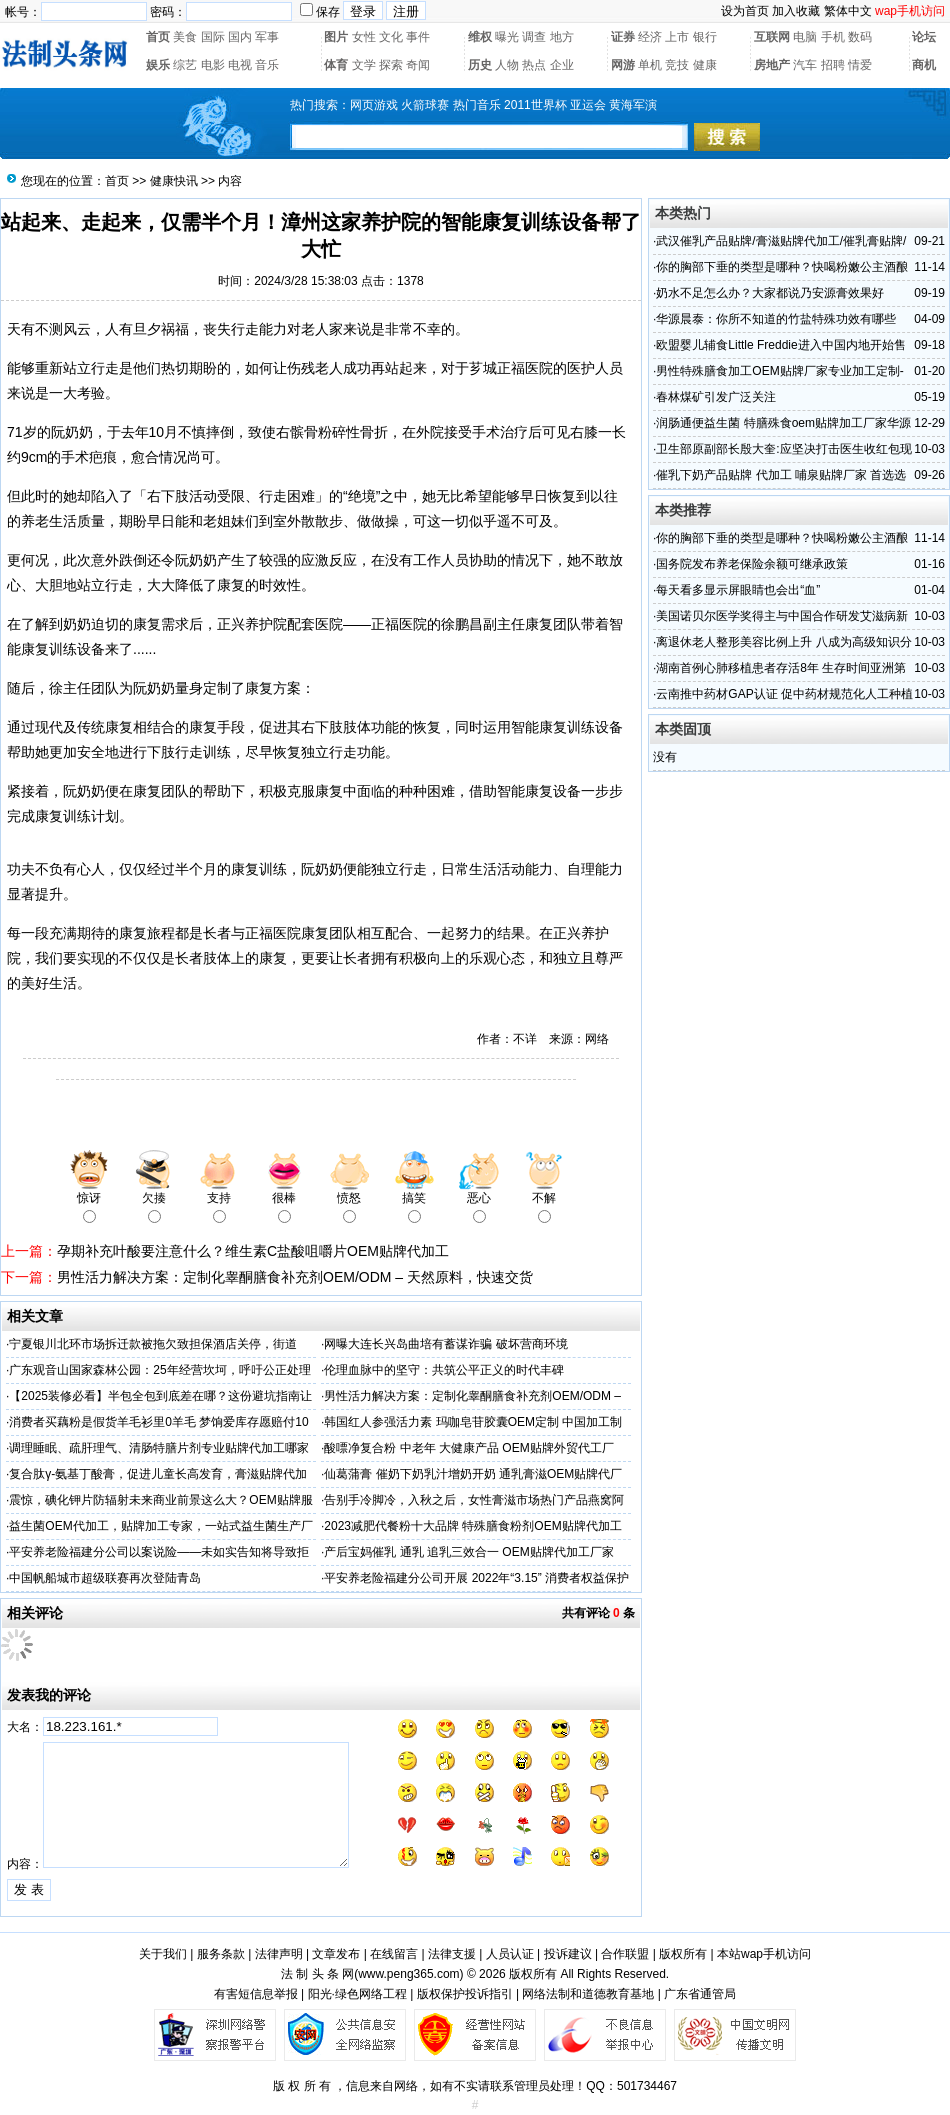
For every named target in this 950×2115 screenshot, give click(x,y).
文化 (391, 37)
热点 (534, 65)
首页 (158, 37)
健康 (705, 65)
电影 (213, 65)
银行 (705, 37)
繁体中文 (848, 11)
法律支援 (452, 1954)
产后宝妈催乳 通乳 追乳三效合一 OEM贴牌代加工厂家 (468, 1552)
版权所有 (683, 1954)
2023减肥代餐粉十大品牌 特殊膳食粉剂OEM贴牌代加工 (472, 1526)
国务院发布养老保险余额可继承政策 (752, 564)
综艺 (185, 65)
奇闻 (418, 65)
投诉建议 (568, 1954)
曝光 (507, 37)
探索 (391, 65)
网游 (623, 65)
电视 (240, 65)
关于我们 (163, 1954)
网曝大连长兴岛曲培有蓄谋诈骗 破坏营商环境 (445, 1344)
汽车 (805, 65)
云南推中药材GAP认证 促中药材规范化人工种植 (784, 694)
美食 (185, 37)
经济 (650, 37)
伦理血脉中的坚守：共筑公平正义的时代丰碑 (444, 1370)
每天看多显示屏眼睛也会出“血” (738, 590)
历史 (480, 65)
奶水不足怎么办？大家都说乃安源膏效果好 (770, 293)
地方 (562, 37)
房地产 (772, 65)
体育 (336, 65)
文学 (364, 65)
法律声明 (279, 1954)
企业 (562, 65)
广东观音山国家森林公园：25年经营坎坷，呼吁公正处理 (159, 1370)
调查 (534, 37)
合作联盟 (625, 1954)
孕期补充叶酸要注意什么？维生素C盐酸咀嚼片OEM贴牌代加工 (253, 1251)
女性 (364, 37)
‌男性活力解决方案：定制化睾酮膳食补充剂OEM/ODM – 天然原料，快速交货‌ (295, 1277)
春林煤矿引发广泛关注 (716, 397)
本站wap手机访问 (764, 1954)
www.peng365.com (408, 1974)
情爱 (860, 65)
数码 (860, 37)
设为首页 (745, 11)
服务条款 (221, 1954)
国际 (213, 37)
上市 (677, 37)
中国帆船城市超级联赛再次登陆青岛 (105, 1578)
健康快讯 (174, 181)
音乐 (267, 65)
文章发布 (336, 1954)
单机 (650, 65)
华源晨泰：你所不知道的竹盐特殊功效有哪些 (776, 319)
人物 (507, 65)
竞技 (677, 65)
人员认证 (510, 1954)
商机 (924, 65)
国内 (240, 37)
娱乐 (158, 65)
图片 (336, 37)
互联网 (772, 37)
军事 (267, 37)
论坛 (924, 37)
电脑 (805, 37)
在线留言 (394, 1954)
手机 (833, 37)
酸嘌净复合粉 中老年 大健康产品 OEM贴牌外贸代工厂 (468, 1448)
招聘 (833, 65)
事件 (418, 37)
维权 (480, 37)
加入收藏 (796, 11)
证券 (623, 37)
